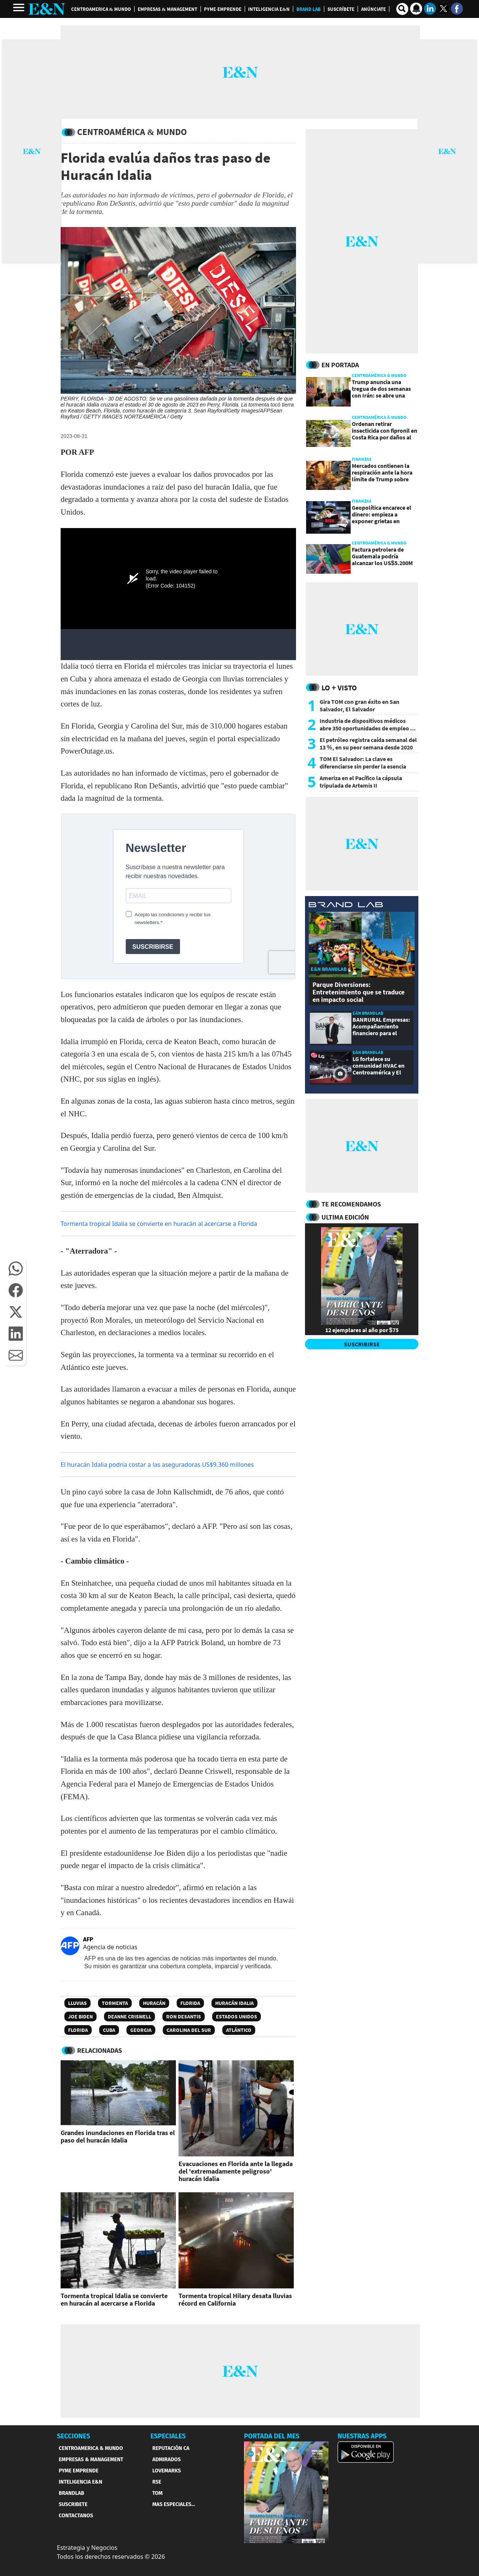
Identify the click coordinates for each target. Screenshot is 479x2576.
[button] (16, 1268)
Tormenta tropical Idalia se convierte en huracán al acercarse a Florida (159, 1224)
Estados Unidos (236, 2016)
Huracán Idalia (234, 2003)
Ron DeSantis (183, 2016)
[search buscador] (402, 9)
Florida (190, 2003)
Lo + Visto (339, 687)
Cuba (109, 2030)
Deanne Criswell (129, 2016)
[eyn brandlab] (346, 905)
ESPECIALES (168, 2436)
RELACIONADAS (99, 2050)
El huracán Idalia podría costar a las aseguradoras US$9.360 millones (157, 1464)
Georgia (141, 2030)
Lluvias (77, 2003)
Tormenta (115, 2003)
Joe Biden (80, 2016)
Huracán (154, 2003)
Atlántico (238, 2030)
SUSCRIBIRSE (362, 1344)
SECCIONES (73, 2436)
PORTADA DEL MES (271, 2436)
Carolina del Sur (189, 2030)
